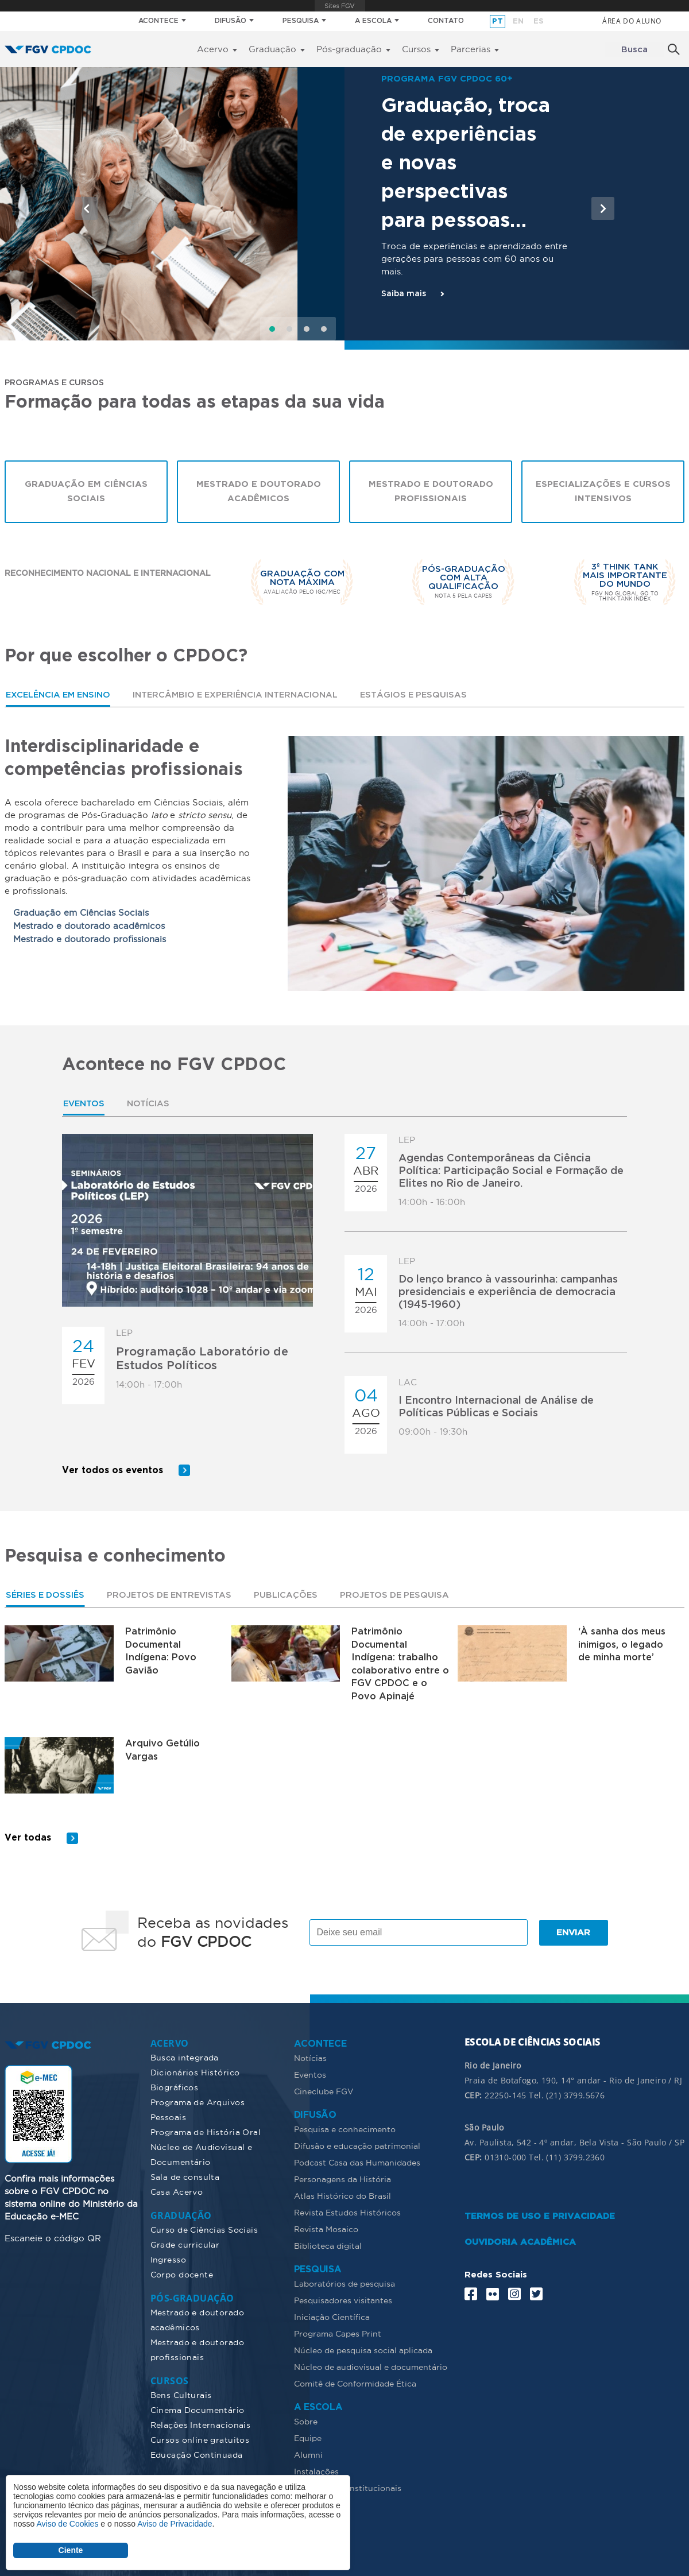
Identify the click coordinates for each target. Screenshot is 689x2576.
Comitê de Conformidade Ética (355, 2383)
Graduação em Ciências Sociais (86, 493)
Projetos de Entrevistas (176, 1593)
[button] (86, 208)
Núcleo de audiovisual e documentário (370, 2366)
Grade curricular (185, 2244)
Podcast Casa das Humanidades (357, 2162)
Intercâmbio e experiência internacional (242, 696)
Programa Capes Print (337, 2333)
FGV (339, 5)
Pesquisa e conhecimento (345, 2128)
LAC (407, 1383)
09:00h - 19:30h (432, 1432)
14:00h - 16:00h (431, 1202)
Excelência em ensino (60, 696)
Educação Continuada (196, 2454)
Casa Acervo (176, 2191)
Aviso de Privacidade (174, 2523)
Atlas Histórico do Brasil (342, 2195)
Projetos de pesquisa (406, 1593)
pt (497, 21)
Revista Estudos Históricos (347, 2212)
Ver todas (28, 1837)
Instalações (316, 2471)
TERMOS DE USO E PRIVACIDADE (540, 2215)
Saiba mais (403, 293)
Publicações (296, 1593)
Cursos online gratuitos (200, 2439)
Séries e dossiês (47, 1593)
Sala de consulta (185, 2176)
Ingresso (168, 2259)
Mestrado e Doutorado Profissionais (431, 493)
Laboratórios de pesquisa (344, 2283)
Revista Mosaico (326, 2228)
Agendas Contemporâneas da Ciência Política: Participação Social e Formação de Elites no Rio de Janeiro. (511, 1172)
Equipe (308, 2437)
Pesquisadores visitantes (343, 2299)
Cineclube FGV (324, 2090)
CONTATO (446, 21)
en (518, 21)
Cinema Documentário (197, 2409)
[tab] (60, 695)
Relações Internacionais (200, 2424)
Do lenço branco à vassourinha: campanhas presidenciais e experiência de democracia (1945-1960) (508, 1293)
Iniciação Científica (332, 2316)
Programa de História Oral (205, 2131)
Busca (634, 49)
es (538, 21)
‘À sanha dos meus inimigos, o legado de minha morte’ (621, 1642)
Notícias (150, 1105)
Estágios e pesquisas (425, 696)
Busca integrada (184, 2057)
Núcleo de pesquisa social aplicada (363, 2349)
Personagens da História (342, 2178)
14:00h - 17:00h (149, 1385)
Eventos (84, 1105)
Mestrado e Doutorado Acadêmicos (258, 493)
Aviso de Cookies (67, 2523)
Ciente (71, 2550)
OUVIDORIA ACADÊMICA (520, 2241)
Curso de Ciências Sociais (204, 2229)
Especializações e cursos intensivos (603, 493)
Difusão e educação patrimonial (357, 2145)
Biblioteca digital (328, 2245)
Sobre (306, 2421)
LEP (124, 1333)
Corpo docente (181, 2274)
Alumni (308, 2454)
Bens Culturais (181, 2394)
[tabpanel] (344, 864)
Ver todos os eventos (113, 1468)
